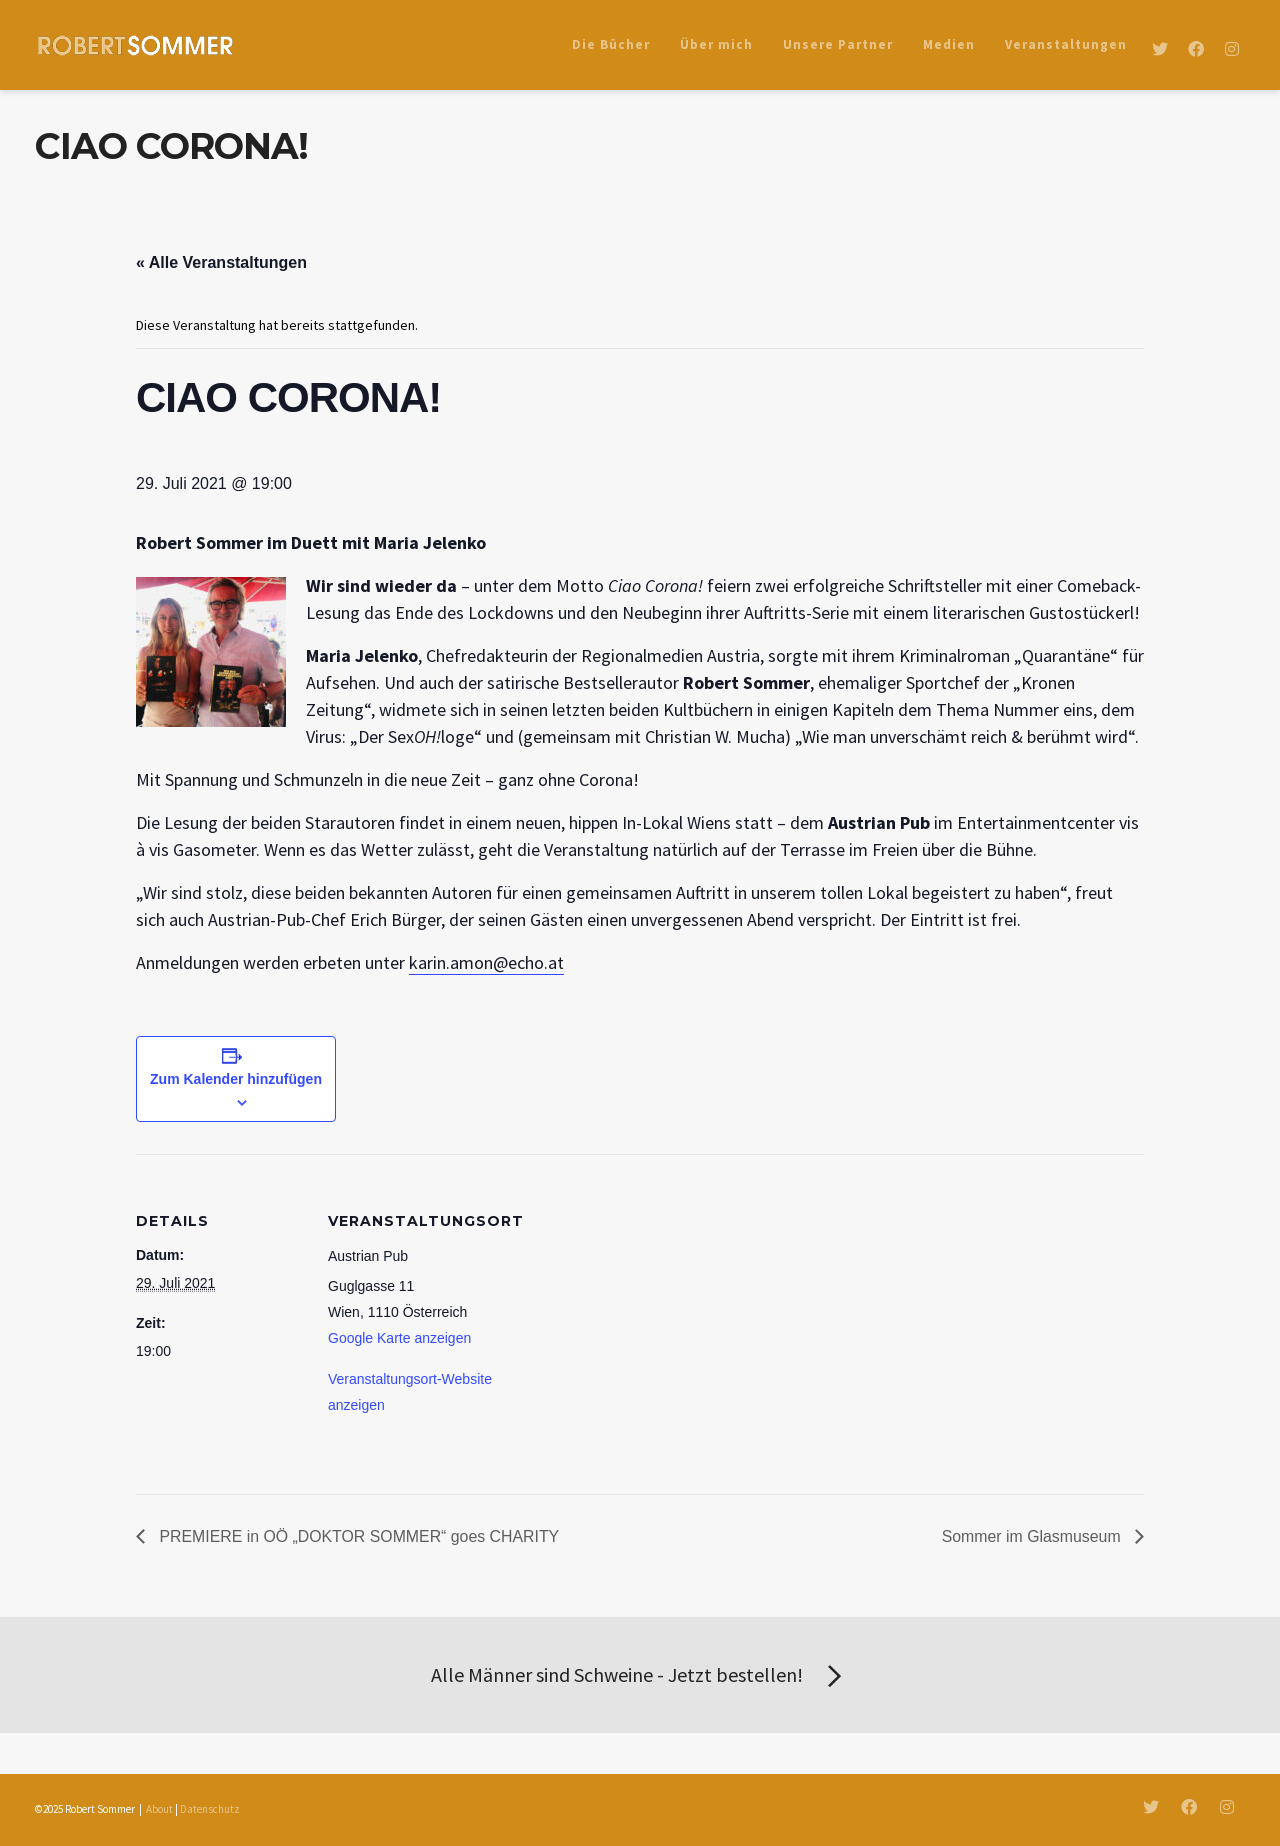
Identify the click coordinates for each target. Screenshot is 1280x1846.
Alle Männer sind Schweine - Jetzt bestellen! (640, 1677)
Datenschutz (210, 1809)
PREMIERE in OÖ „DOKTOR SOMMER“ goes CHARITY (359, 1536)
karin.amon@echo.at (486, 962)
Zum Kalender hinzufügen (236, 1079)
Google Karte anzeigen (399, 1338)
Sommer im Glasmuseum (1032, 1536)
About (159, 1809)
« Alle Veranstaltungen (221, 262)
